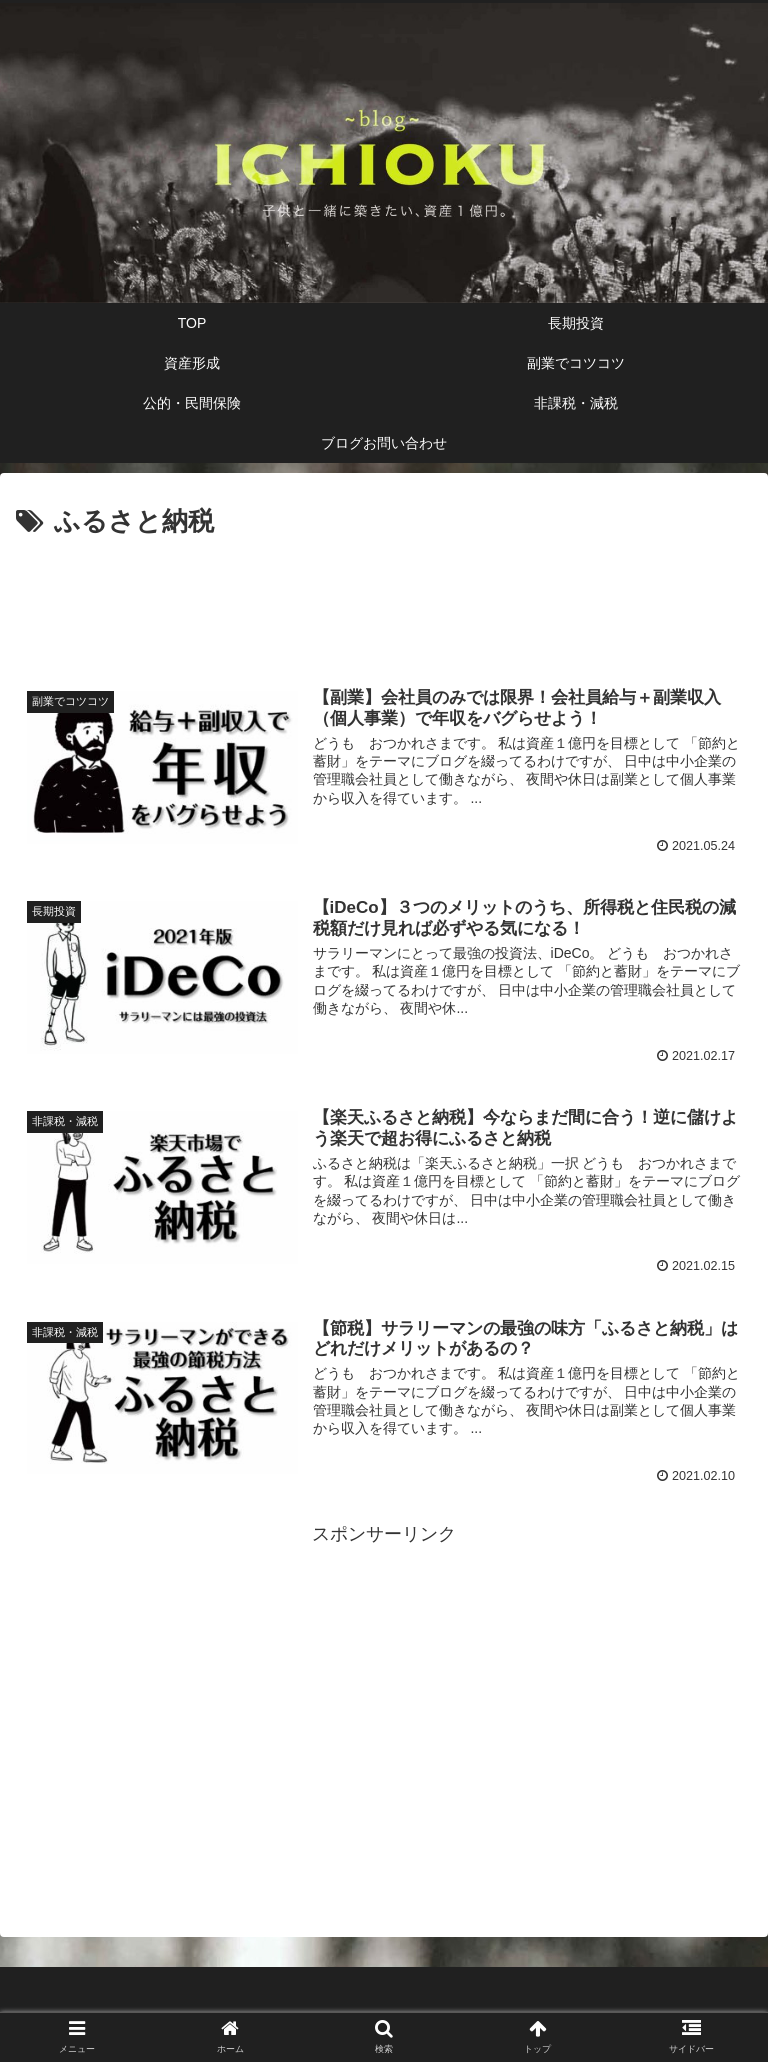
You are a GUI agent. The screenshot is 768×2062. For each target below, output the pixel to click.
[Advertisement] (384, 600)
